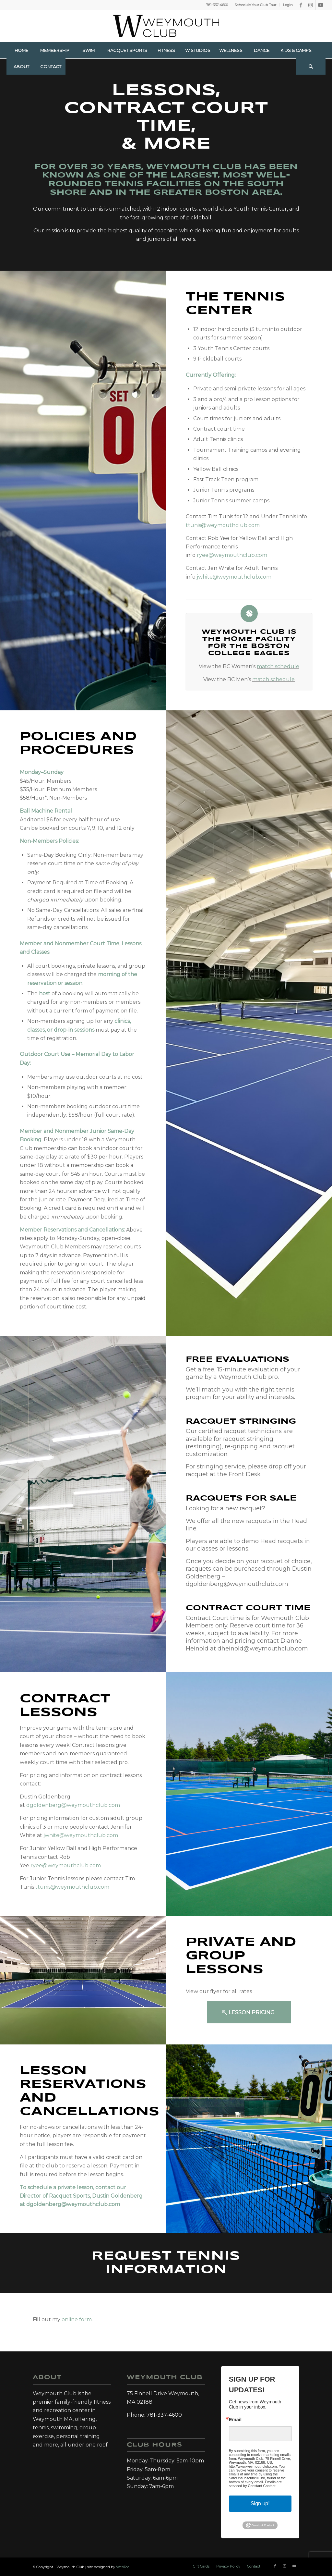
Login (288, 5)
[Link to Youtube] (321, 5)
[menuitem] (255, 4)
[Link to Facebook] (301, 5)
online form (77, 2319)
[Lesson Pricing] (249, 2012)
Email (235, 2419)
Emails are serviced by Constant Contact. (255, 2484)
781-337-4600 (217, 5)
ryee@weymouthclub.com (232, 555)
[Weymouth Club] (166, 26)
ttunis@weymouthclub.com (223, 525)
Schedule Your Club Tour (255, 5)
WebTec (122, 2567)
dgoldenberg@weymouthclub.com (73, 1805)
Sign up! (260, 2503)
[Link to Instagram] (310, 5)
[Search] (311, 66)
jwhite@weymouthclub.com (234, 577)
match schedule (278, 666)
